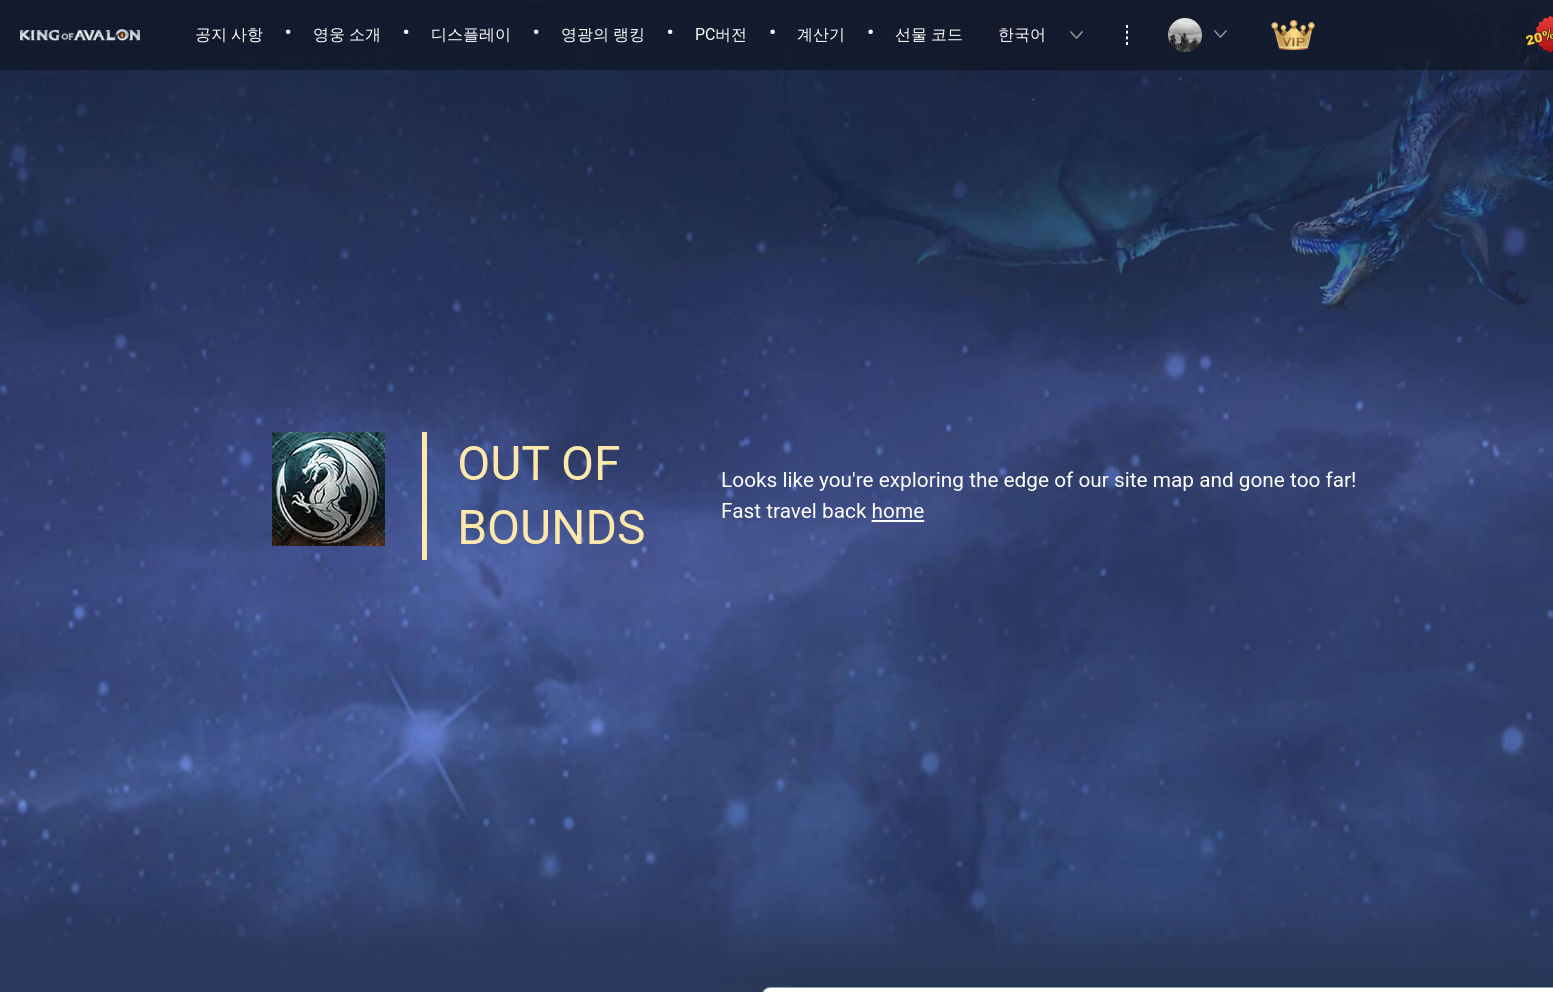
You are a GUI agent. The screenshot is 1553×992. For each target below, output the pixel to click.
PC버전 (721, 34)
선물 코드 (929, 34)
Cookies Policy (1068, 849)
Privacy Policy (920, 849)
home (898, 511)
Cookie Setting (315, 952)
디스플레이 (471, 34)
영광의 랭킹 (603, 34)
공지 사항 (229, 34)
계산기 (821, 34)
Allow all (1386, 805)
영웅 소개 (347, 34)
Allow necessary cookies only (1386, 870)
